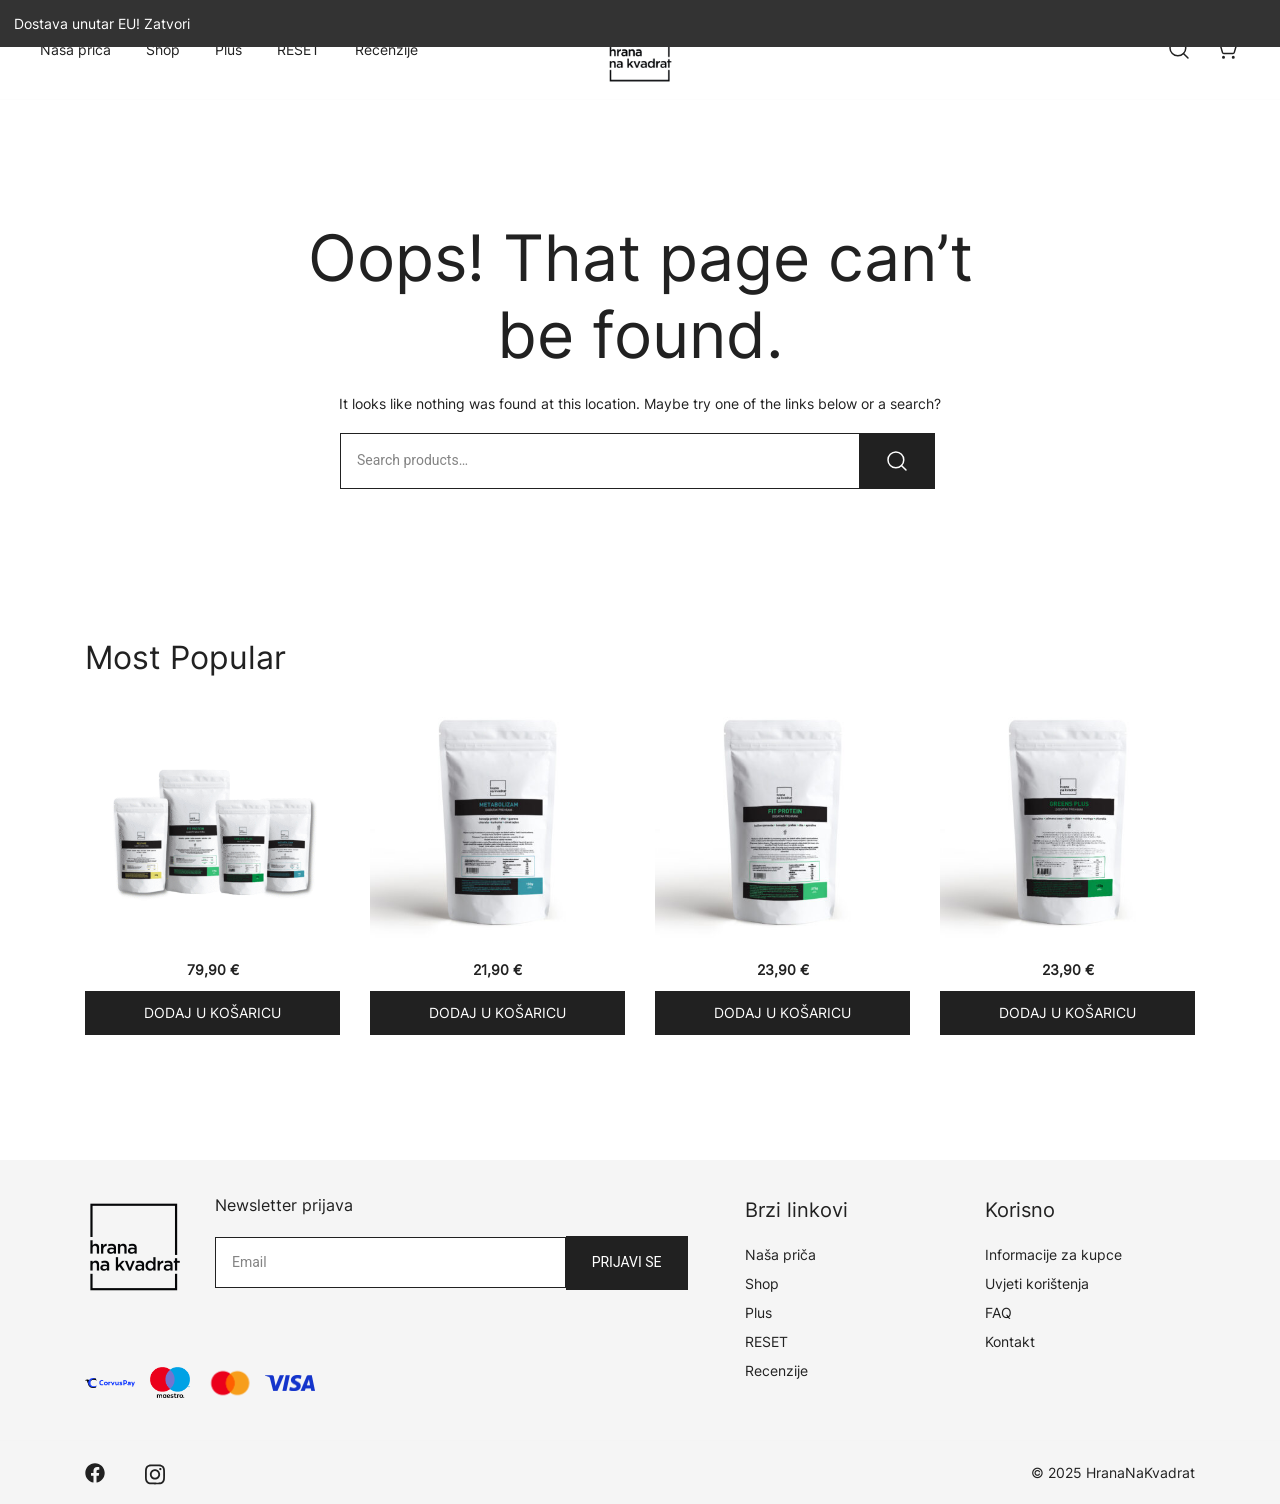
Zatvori (167, 23)
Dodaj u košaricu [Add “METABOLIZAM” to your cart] (497, 1012)
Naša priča (75, 49)
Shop (163, 49)
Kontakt (1010, 1341)
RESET (298, 49)
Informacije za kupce (1053, 1254)
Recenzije (386, 49)
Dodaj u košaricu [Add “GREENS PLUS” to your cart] (1067, 1012)
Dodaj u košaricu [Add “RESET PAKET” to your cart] (212, 1012)
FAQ (998, 1312)
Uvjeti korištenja (1037, 1283)
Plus (228, 49)
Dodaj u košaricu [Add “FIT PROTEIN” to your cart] (782, 1012)
